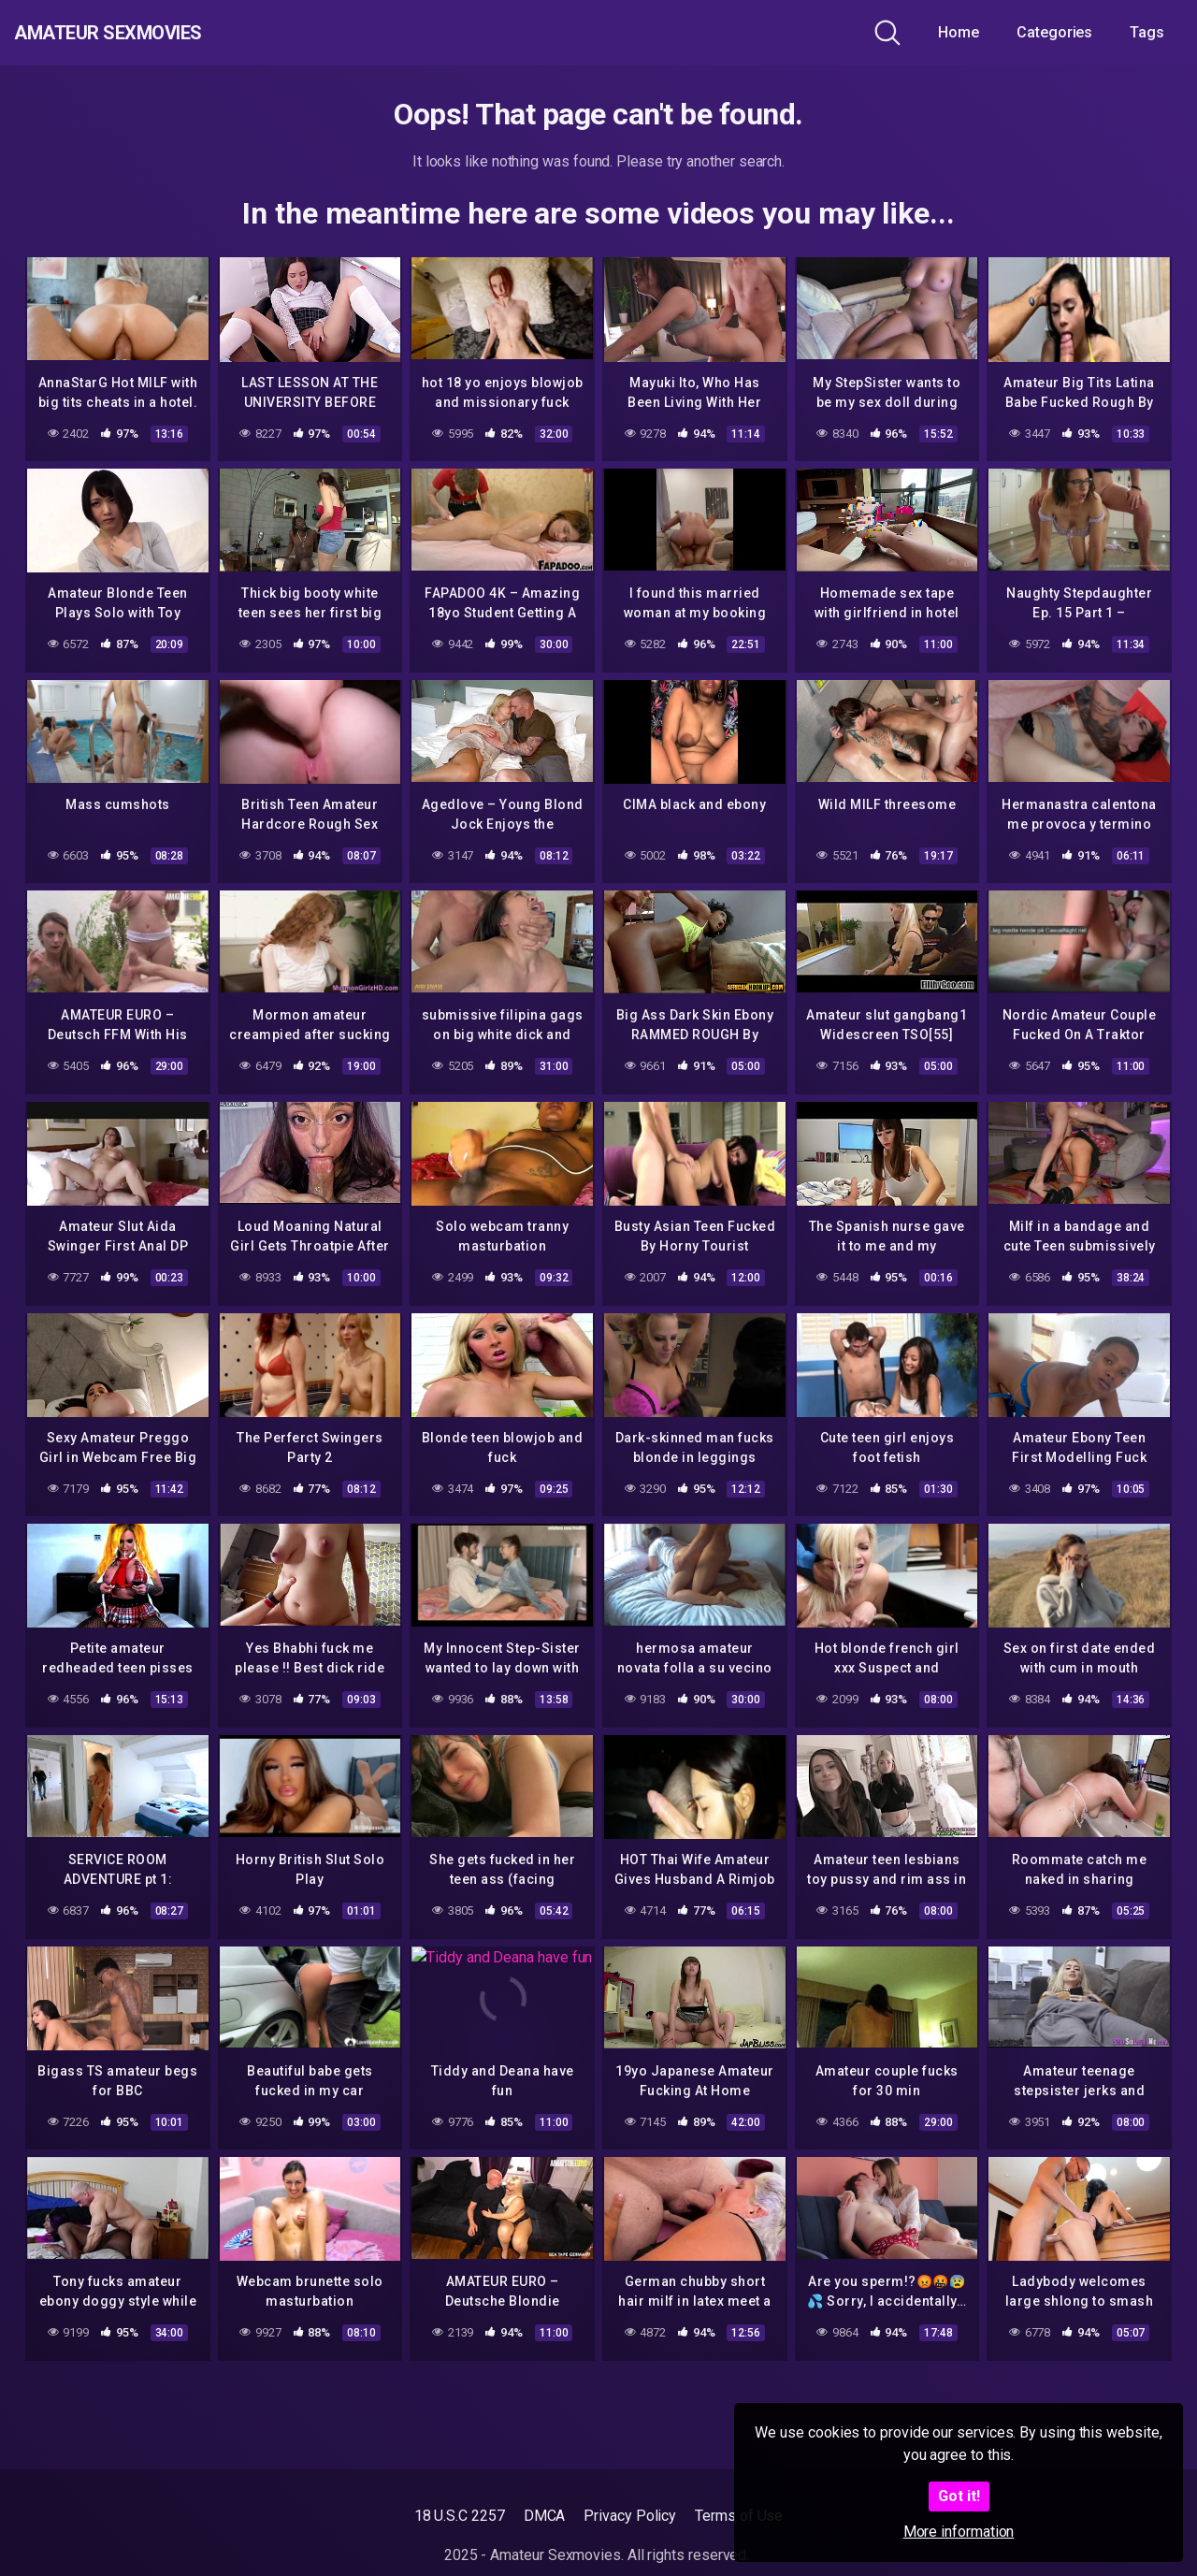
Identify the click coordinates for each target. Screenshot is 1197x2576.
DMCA (545, 2516)
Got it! (959, 2496)
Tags (1147, 32)
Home (958, 32)
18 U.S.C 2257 (459, 2516)
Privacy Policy (630, 2516)
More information (959, 2531)
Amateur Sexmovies (148, 32)
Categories (1054, 32)
